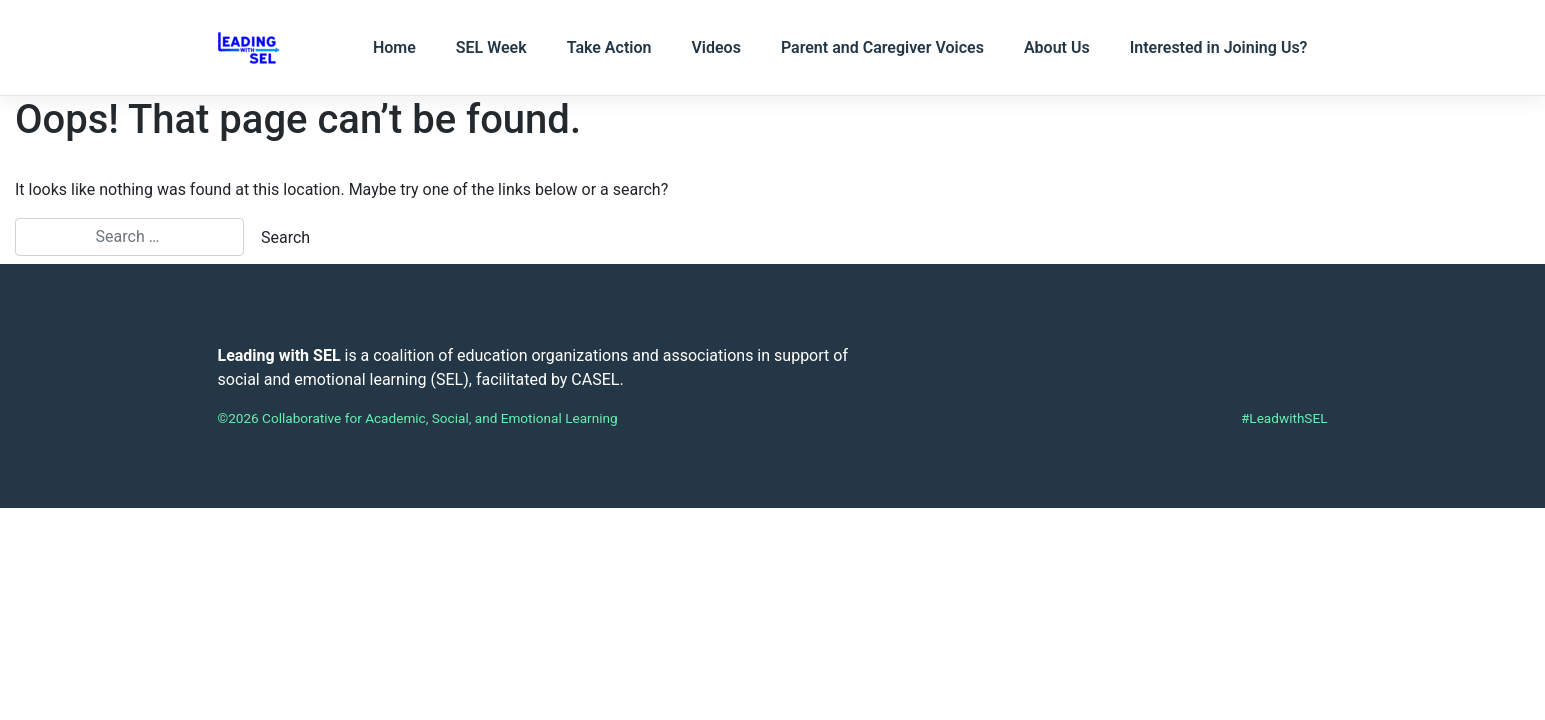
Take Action (609, 47)
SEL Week (491, 47)
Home (394, 47)
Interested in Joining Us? (1219, 47)
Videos (715, 47)
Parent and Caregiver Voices (882, 47)
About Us (1057, 47)
